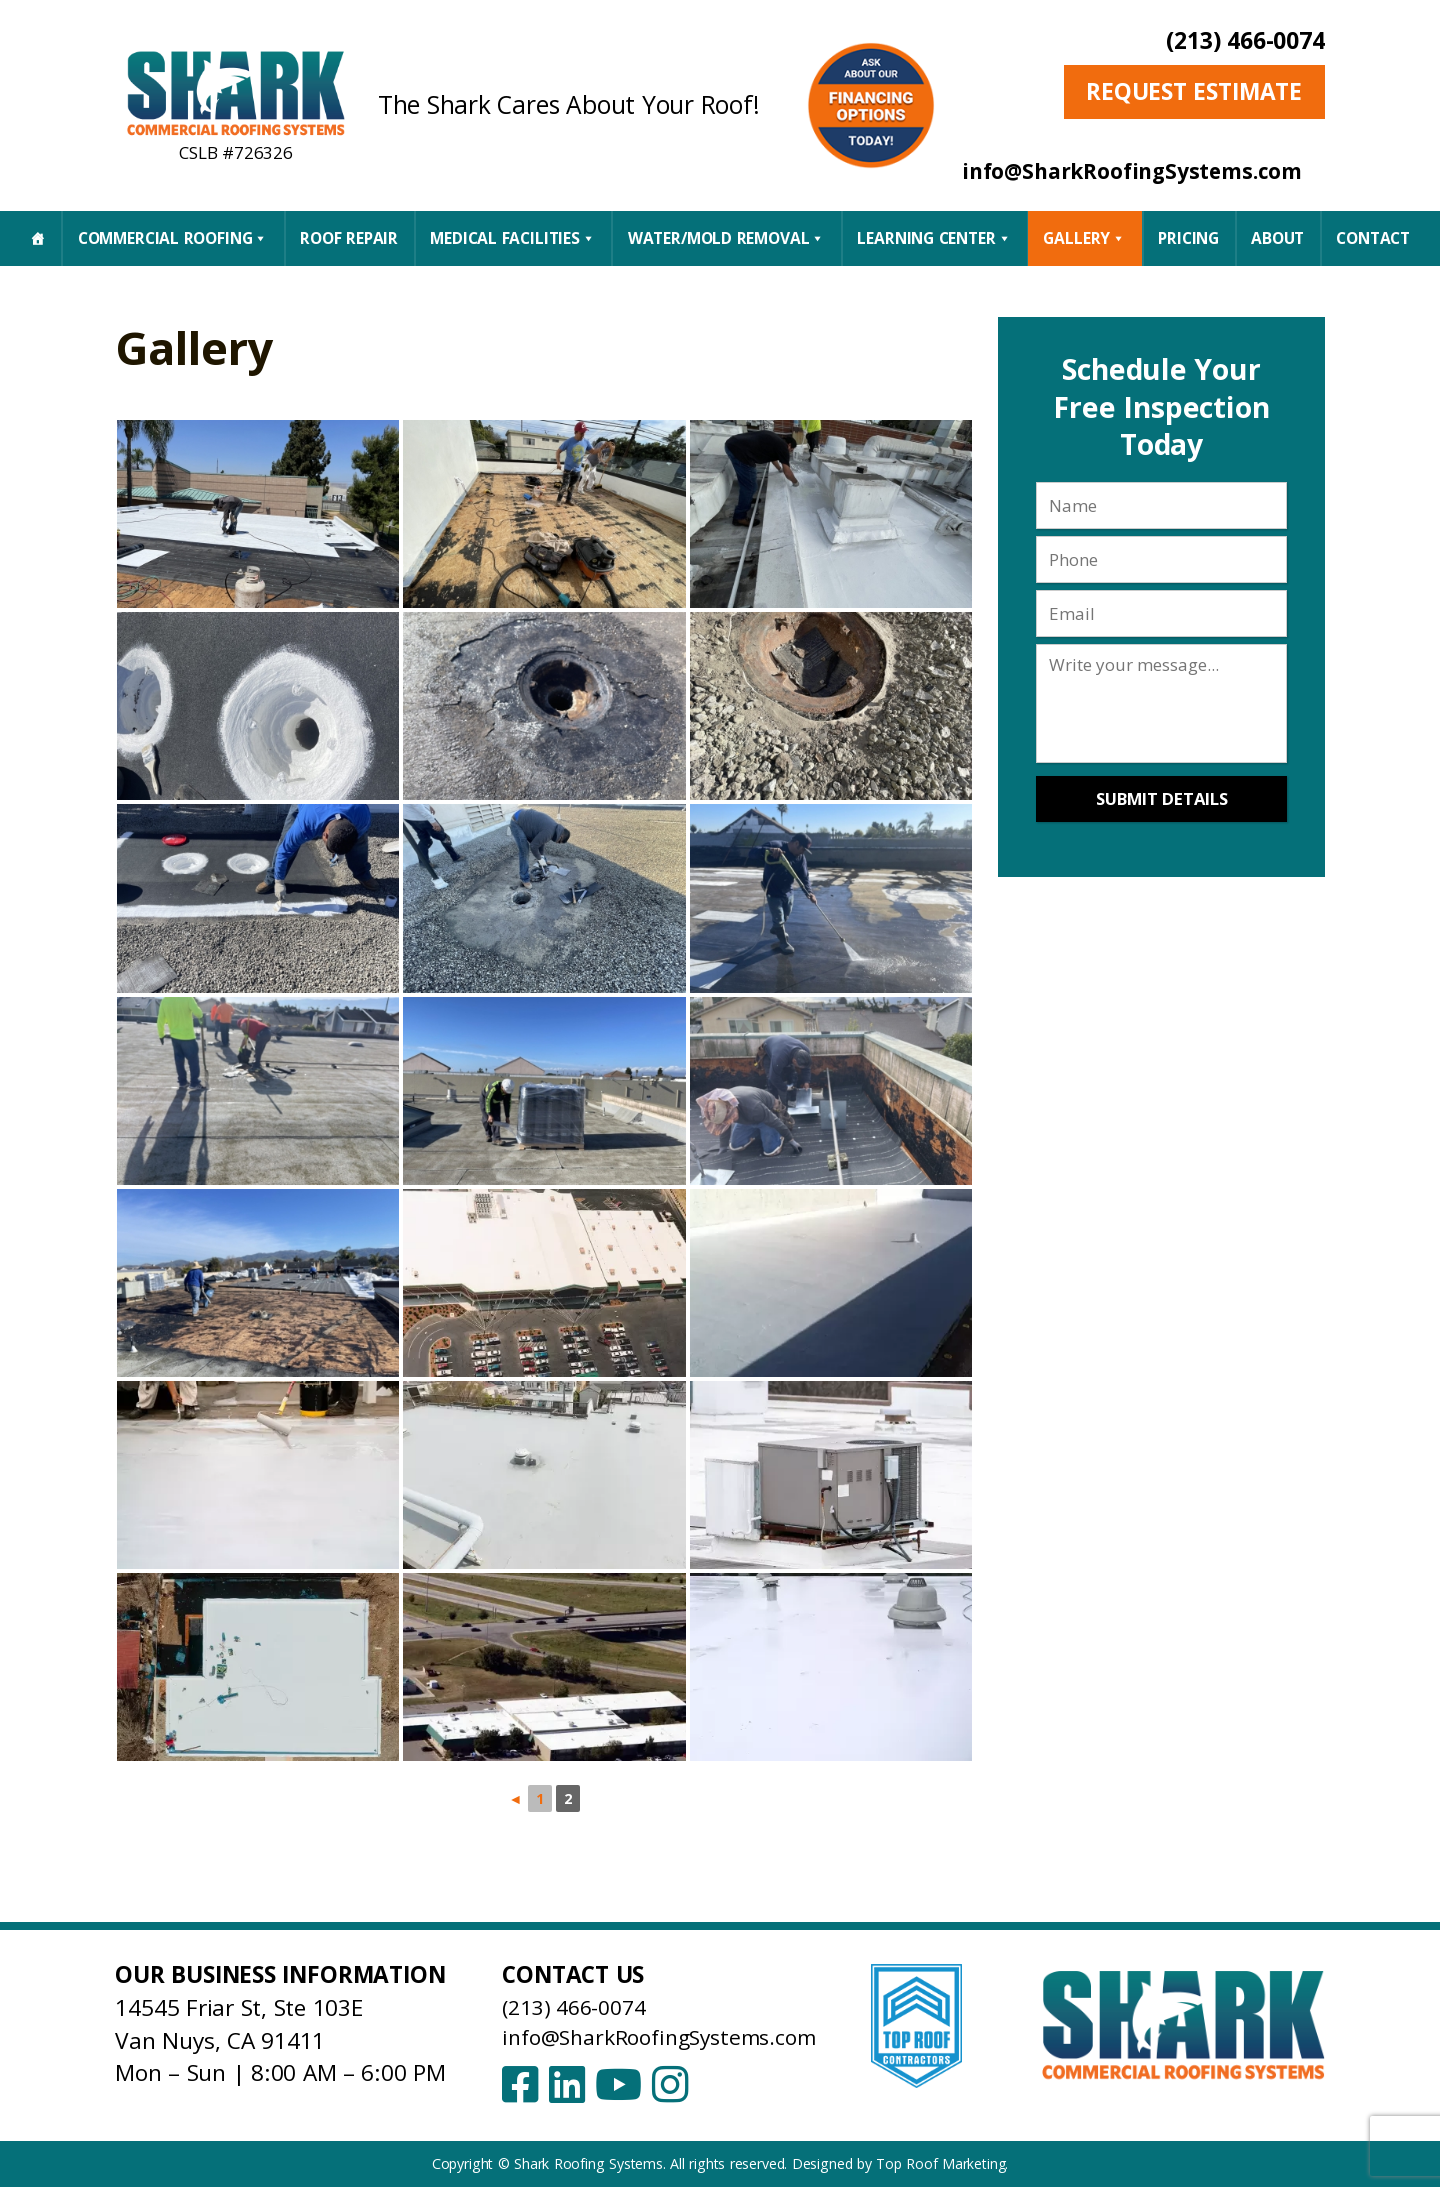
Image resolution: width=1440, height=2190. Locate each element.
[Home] (37, 238)
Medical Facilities (512, 238)
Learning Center (934, 238)
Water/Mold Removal (726, 238)
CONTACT (1373, 238)
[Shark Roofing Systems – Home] (236, 92)
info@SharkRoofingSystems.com (671, 2036)
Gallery (1084, 238)
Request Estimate (1194, 91)
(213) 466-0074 (1245, 40)
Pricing (1188, 238)
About (1277, 238)
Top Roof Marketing (940, 2166)
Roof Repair (349, 238)
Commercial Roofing (173, 238)
